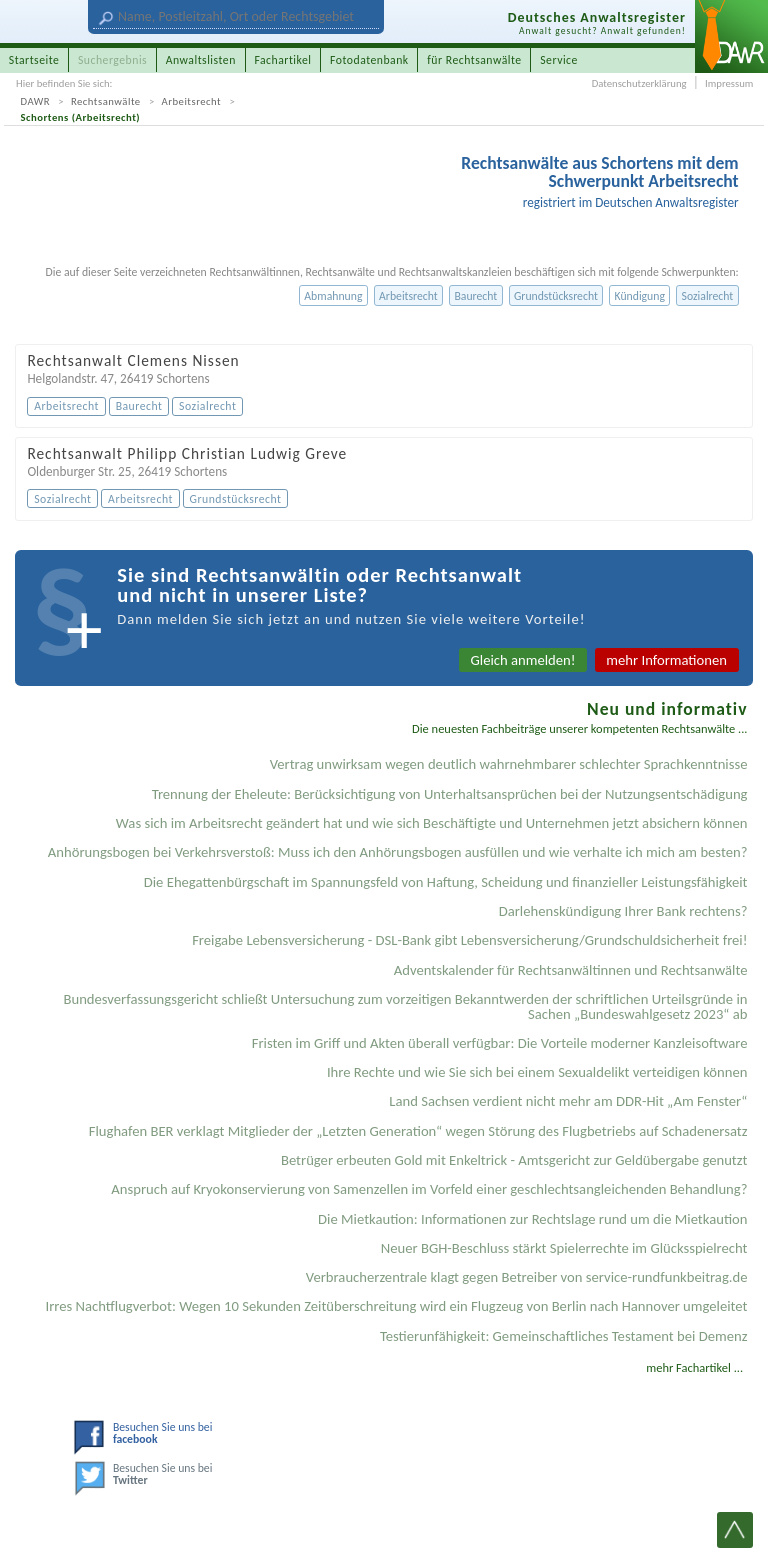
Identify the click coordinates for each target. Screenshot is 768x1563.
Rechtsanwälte (106, 101)
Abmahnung (333, 296)
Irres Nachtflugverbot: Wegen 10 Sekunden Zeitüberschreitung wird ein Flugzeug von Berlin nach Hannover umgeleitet (397, 1306)
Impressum (729, 83)
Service (559, 60)
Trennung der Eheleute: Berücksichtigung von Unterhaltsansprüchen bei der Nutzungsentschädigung (450, 794)
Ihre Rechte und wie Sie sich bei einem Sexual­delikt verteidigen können (537, 1072)
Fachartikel (282, 60)
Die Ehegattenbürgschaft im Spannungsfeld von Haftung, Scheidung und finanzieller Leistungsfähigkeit (446, 882)
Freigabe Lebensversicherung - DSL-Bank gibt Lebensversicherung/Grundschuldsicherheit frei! (469, 940)
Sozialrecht (708, 296)
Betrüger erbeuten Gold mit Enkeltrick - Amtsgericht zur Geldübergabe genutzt (514, 1160)
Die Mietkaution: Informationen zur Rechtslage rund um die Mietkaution (532, 1219)
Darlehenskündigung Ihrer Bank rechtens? (623, 911)
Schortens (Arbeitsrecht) (81, 117)
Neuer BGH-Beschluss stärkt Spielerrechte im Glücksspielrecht (564, 1248)
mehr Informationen (666, 660)
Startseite (34, 60)
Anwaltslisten (201, 60)
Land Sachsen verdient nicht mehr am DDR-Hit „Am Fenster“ (568, 1101)
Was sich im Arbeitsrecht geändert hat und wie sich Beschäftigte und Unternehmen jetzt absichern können (432, 823)
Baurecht (475, 296)
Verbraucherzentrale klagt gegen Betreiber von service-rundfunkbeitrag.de (527, 1277)
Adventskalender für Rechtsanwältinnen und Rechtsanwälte (571, 970)
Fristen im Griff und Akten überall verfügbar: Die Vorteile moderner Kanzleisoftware (500, 1043)
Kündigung (640, 296)
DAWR (36, 101)
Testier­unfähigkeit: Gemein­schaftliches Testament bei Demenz (564, 1336)
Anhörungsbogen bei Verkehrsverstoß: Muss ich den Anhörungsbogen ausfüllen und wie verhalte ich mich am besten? (398, 852)
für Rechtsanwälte (474, 60)
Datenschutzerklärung (639, 83)
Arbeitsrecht (192, 101)
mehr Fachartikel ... (694, 1367)
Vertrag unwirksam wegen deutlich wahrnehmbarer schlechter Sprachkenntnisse (509, 764)
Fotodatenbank (369, 60)
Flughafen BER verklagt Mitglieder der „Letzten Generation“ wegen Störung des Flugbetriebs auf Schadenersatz (418, 1131)
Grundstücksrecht (556, 296)
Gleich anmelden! (523, 660)
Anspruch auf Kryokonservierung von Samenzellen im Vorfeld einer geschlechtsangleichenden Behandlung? (429, 1189)
